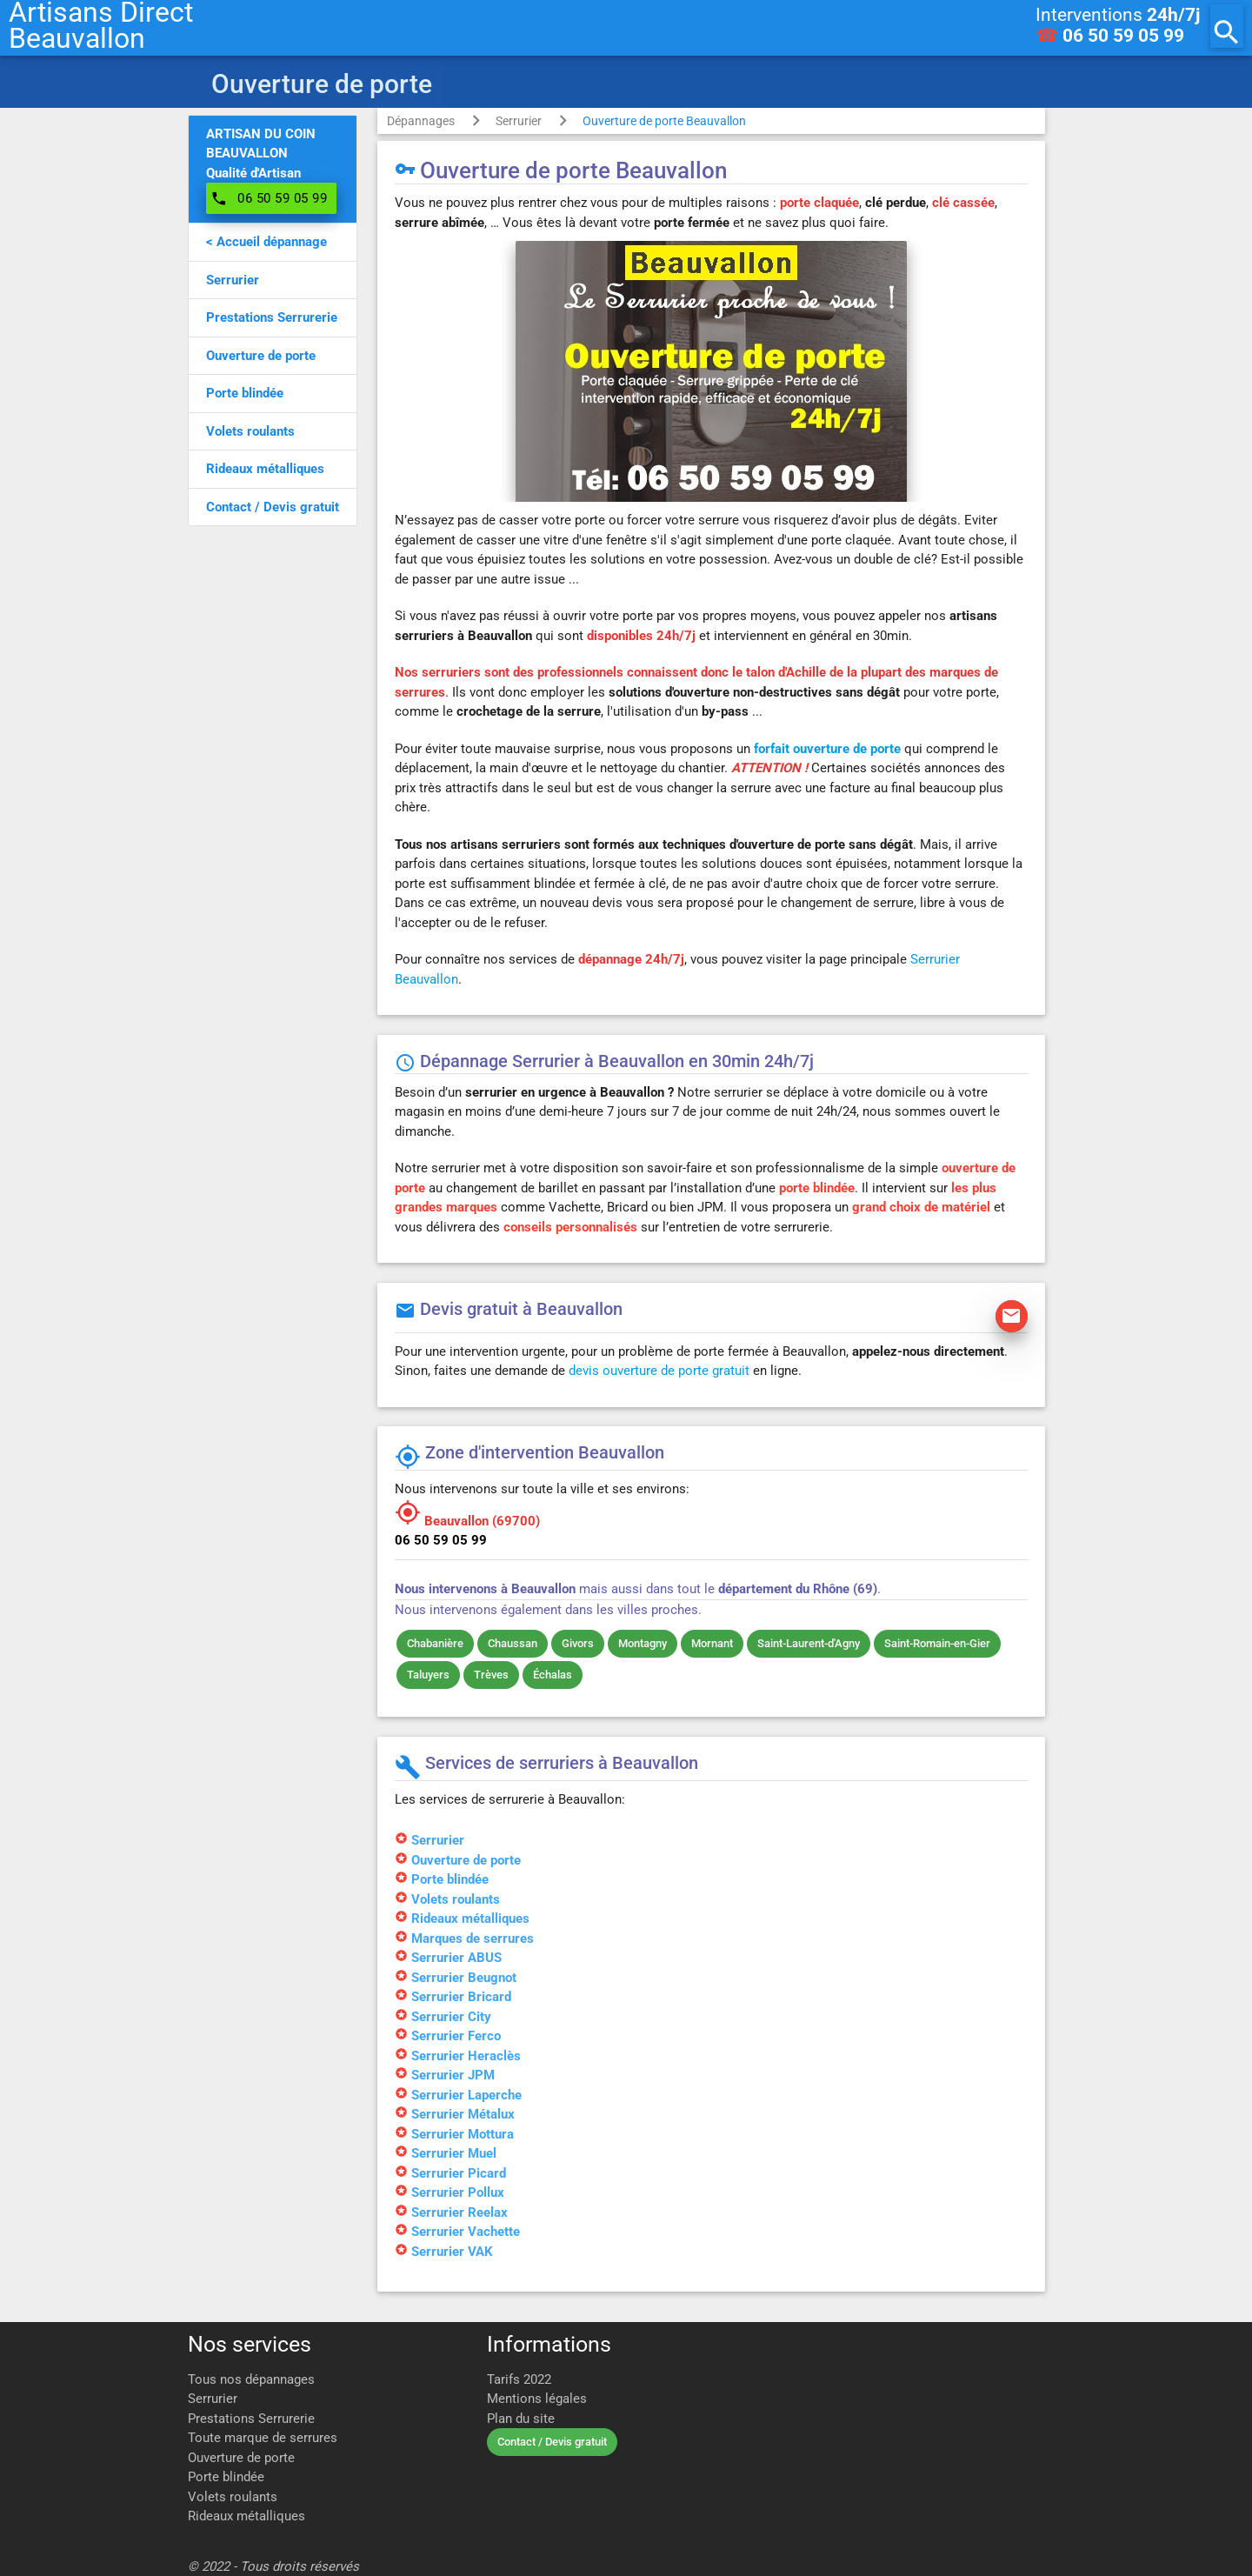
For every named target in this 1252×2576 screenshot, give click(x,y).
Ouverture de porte (241, 2458)
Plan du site (521, 2418)
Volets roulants (232, 2497)
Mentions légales (537, 2398)
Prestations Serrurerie (251, 2418)
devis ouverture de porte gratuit (659, 1370)
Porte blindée (226, 2477)
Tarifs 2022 (519, 2379)
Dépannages (421, 121)
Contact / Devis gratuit (552, 2441)
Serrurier (519, 121)
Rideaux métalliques (246, 2516)
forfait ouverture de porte (827, 749)
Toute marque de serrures (262, 2438)
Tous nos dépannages (251, 2379)
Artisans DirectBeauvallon (101, 26)
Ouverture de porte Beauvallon (664, 121)
